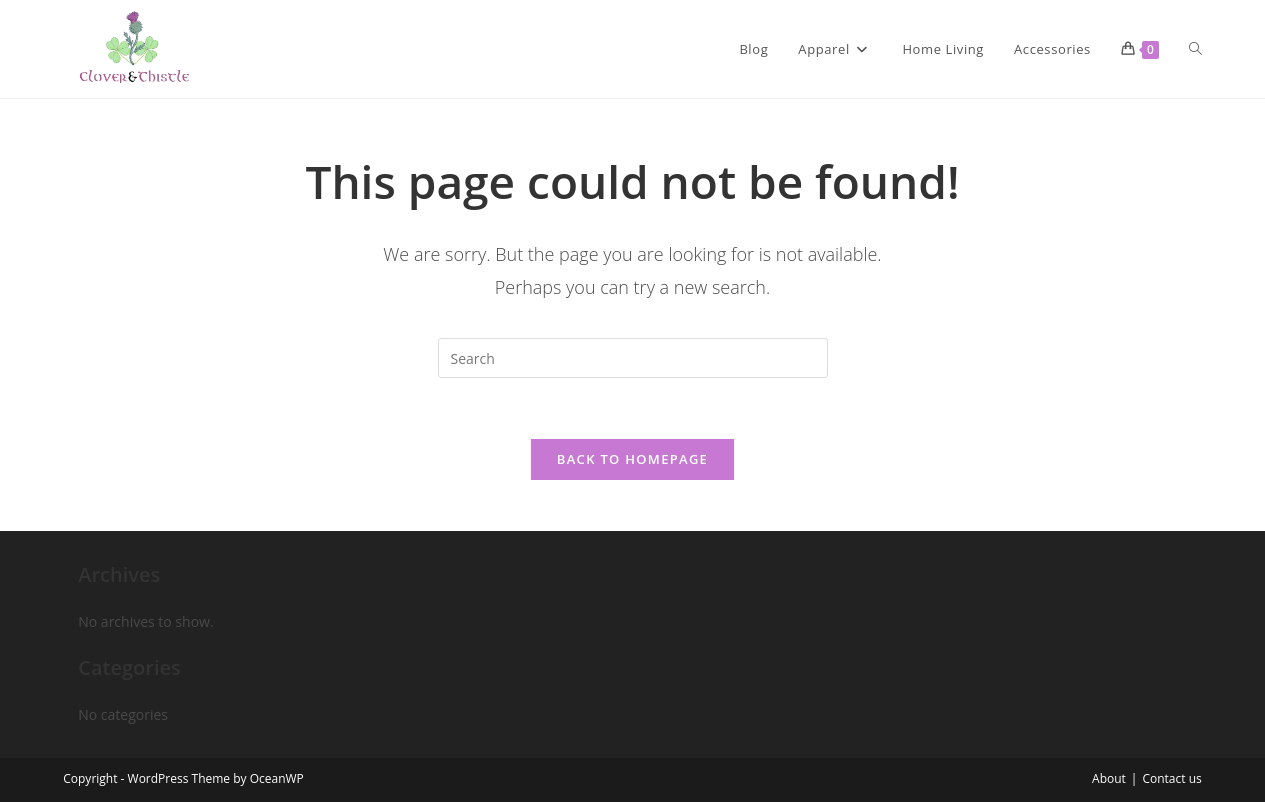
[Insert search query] (633, 358)
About (1109, 778)
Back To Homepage (632, 459)
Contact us (1171, 778)
